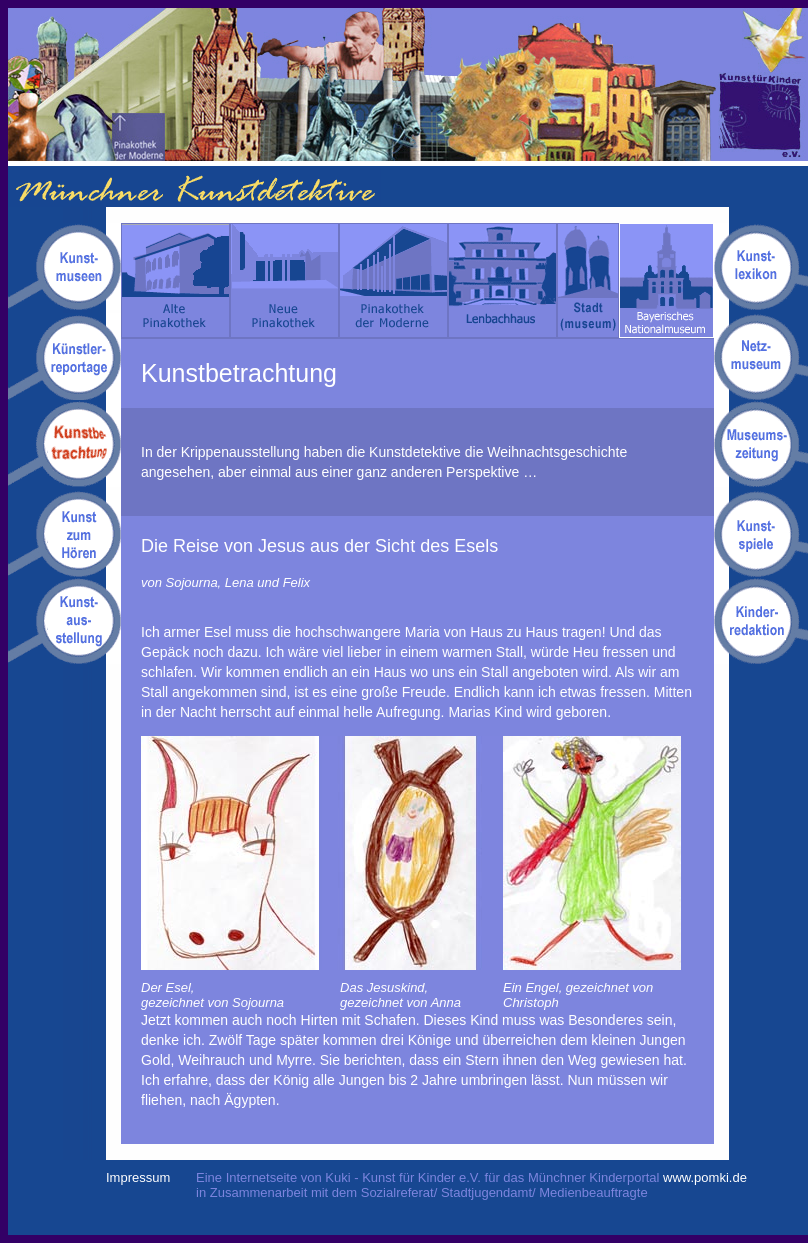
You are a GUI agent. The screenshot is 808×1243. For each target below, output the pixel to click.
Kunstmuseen (64, 268)
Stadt (588, 280)
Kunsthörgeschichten (64, 533)
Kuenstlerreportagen (64, 356)
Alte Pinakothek (175, 280)
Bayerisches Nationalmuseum (666, 280)
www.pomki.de (705, 1177)
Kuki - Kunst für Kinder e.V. (763, 84)
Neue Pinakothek (284, 280)
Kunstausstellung (64, 620)
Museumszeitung (761, 445)
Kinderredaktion (761, 620)
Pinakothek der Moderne (393, 280)
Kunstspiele (761, 533)
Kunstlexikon (761, 268)
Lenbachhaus (502, 280)
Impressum (138, 1177)
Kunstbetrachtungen (64, 445)
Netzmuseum (761, 356)
